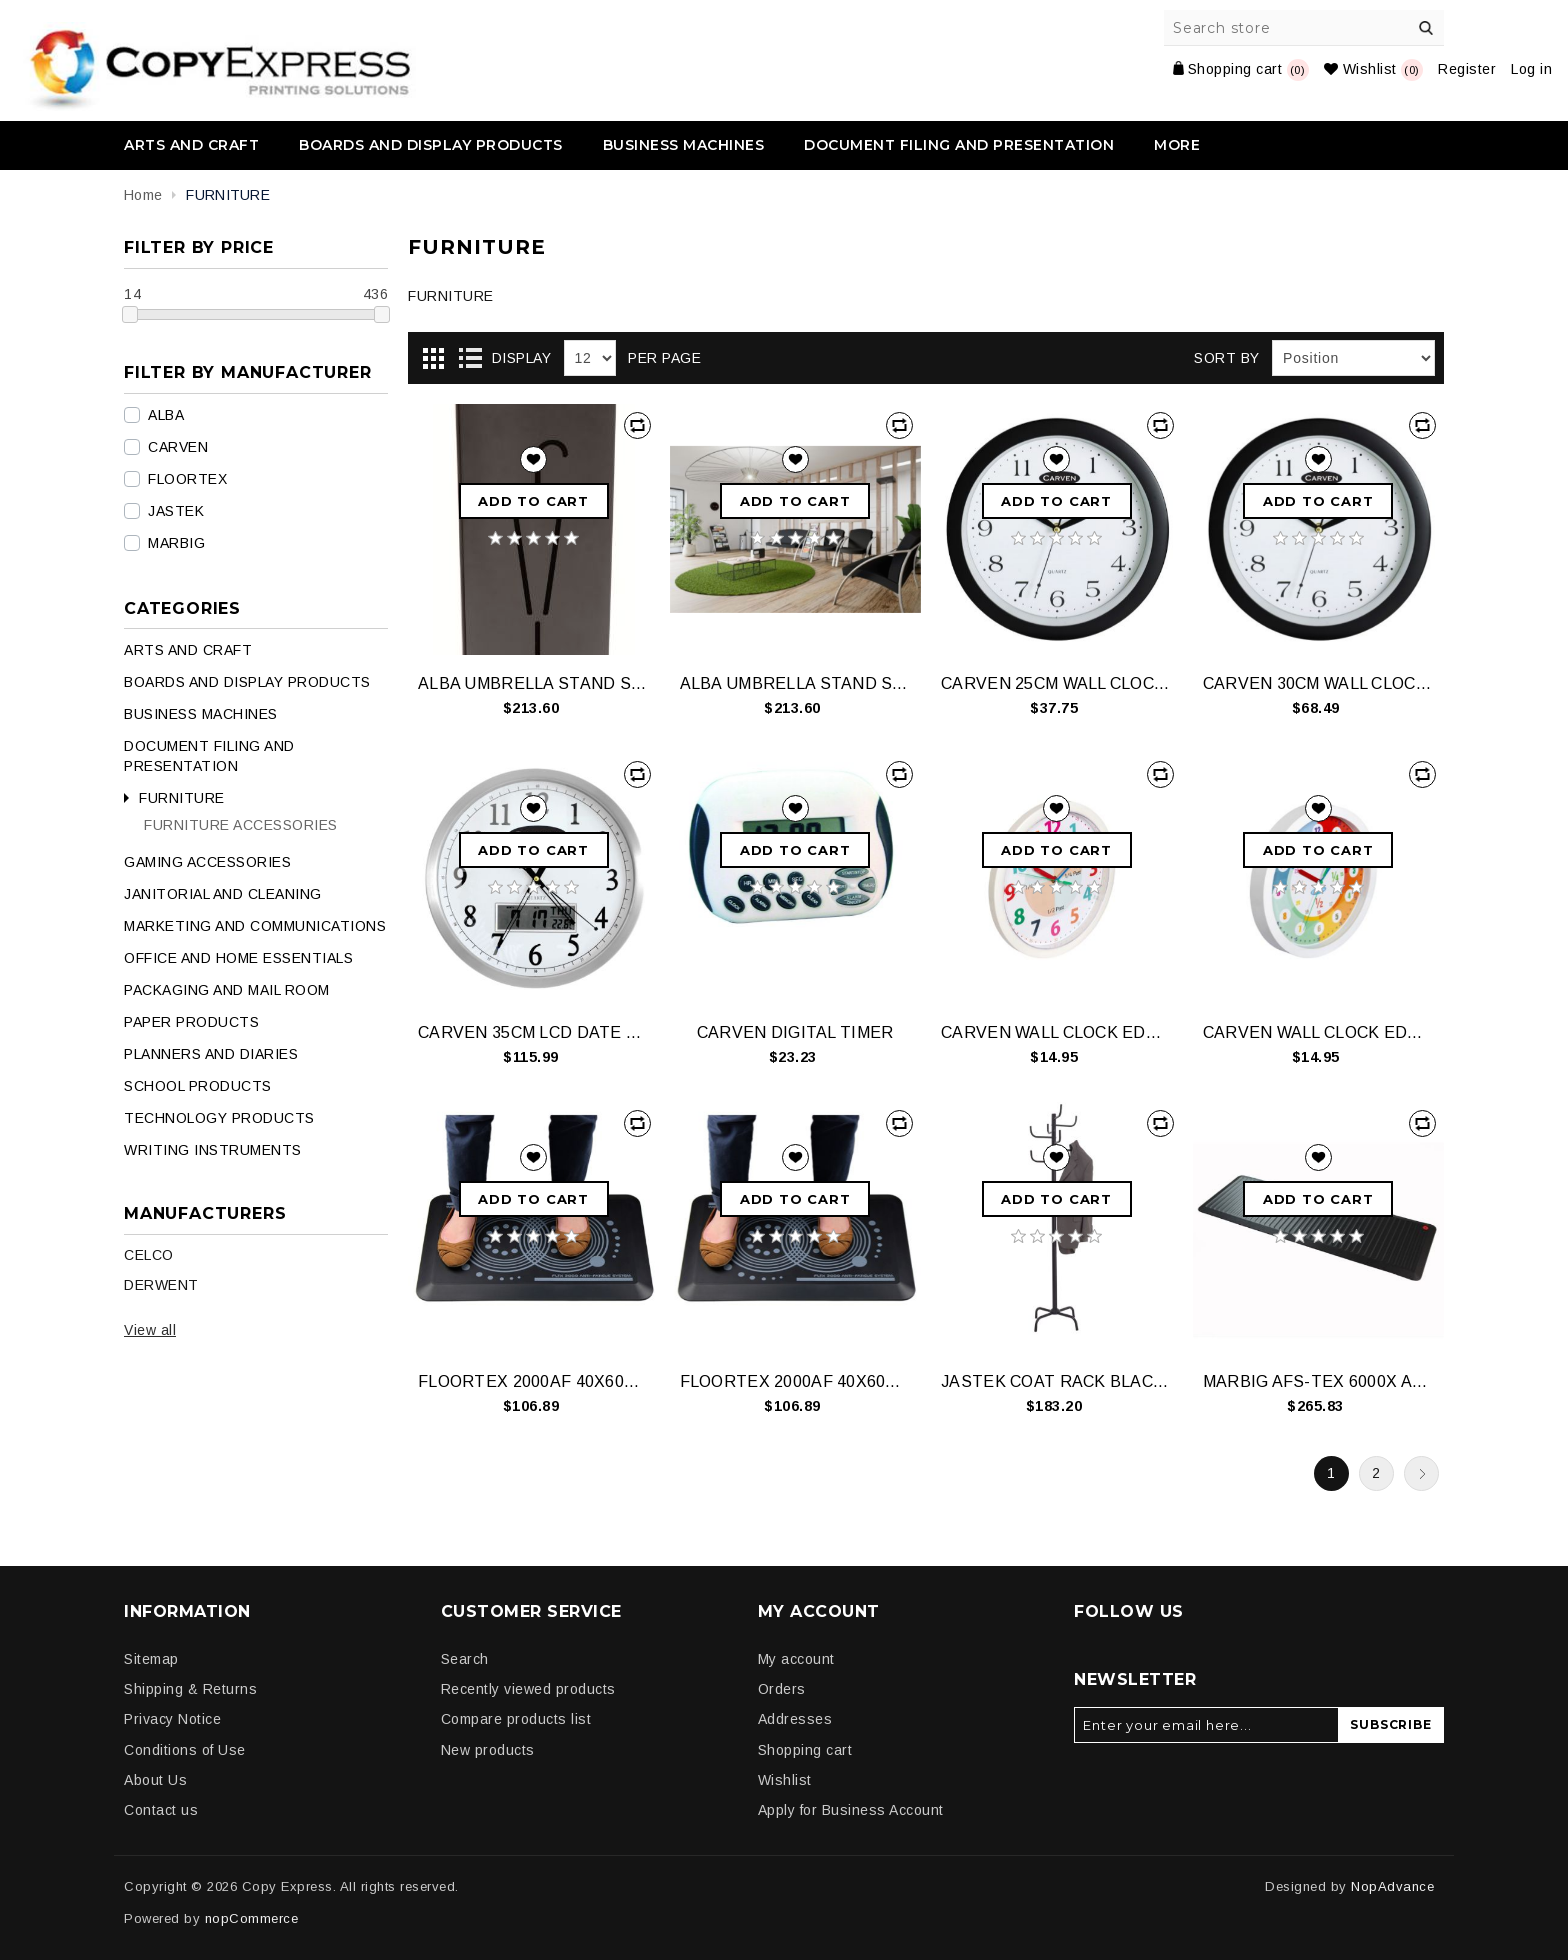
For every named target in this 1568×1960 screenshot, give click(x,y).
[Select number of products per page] (590, 358)
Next (1421, 1473)
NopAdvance (1392, 1886)
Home (143, 195)
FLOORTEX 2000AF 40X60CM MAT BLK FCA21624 (533, 1381)
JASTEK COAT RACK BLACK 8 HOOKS (1056, 1381)
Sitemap (151, 1659)
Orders (782, 1689)
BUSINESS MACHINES (684, 145)
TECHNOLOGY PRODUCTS (219, 1118)
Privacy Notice (172, 1719)
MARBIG (176, 543)
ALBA (166, 415)
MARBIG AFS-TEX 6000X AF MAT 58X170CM (1318, 1381)
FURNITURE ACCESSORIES (241, 825)
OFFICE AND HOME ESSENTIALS (238, 958)
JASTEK (176, 511)
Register (1467, 69)
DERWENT (161, 1285)
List (470, 359)
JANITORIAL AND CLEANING (223, 894)
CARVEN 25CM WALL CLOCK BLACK (1056, 683)
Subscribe (1390, 1724)
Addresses (795, 1719)
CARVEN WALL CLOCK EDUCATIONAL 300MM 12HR (1056, 1032)
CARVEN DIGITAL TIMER (795, 1032)
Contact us (161, 1810)
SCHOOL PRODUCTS (198, 1086)
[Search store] (1305, 28)
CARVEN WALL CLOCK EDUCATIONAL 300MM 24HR (1318, 1032)
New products (488, 1750)
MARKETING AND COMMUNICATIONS (255, 926)
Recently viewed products (528, 1689)
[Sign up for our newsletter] (1206, 1725)
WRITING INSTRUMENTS (213, 1150)
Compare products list (516, 1719)
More (1177, 145)
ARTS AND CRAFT (191, 145)
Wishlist (785, 1780)
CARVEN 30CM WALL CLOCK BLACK (1318, 683)
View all (150, 1330)
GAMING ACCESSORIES (207, 862)
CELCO (149, 1255)
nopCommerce (252, 1918)
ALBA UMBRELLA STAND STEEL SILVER (795, 683)
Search (1426, 28)
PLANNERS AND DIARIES (211, 1054)
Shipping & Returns (190, 1689)
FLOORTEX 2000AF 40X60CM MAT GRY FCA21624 (795, 1381)
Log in (1531, 69)
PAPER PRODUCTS (191, 1022)
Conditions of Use (185, 1750)
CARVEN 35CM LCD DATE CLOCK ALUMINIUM (533, 1032)
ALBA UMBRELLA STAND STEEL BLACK (533, 683)
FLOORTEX (187, 479)
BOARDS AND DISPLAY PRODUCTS (431, 145)
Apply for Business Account (851, 1810)
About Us (155, 1780)
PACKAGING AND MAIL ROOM (227, 990)
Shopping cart (805, 1750)
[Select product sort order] (1353, 358)
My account (796, 1659)
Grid (433, 359)
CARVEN (178, 447)
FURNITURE (182, 798)
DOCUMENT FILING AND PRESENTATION (959, 145)
